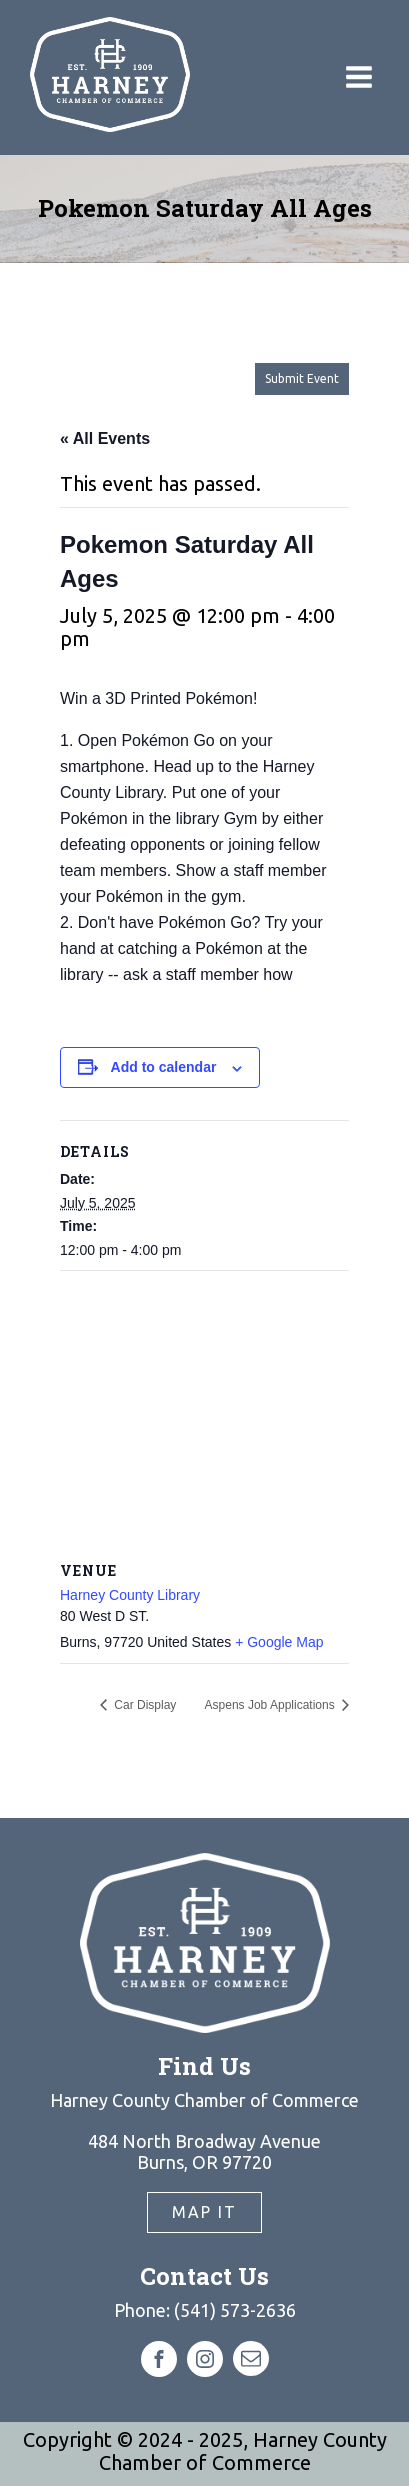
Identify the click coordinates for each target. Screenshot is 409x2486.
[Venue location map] (204, 1415)
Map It (204, 2212)
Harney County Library (130, 1595)
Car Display (143, 1705)
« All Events (105, 438)
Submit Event (302, 378)
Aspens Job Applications (271, 1705)
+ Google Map (279, 1642)
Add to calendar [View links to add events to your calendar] (164, 1067)
